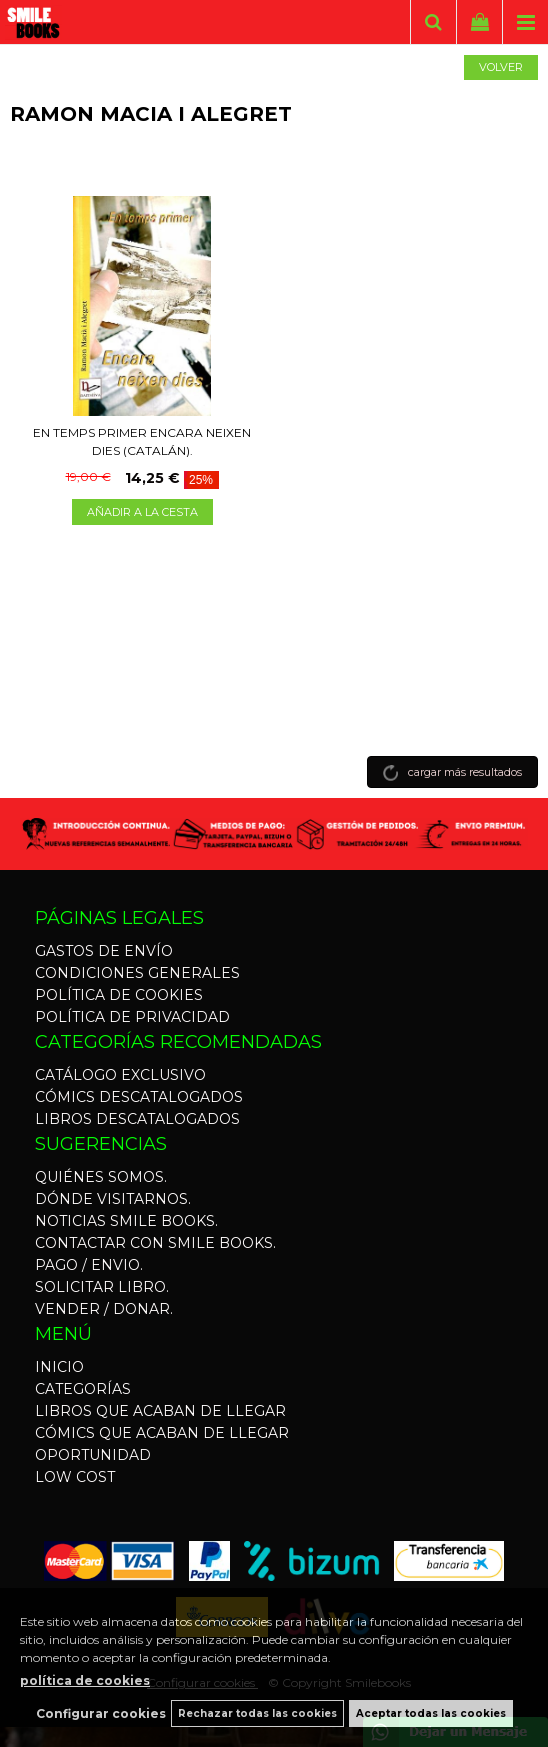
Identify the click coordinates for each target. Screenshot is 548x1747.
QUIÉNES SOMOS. (101, 1177)
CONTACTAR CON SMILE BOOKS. (155, 1243)
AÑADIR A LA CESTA (142, 512)
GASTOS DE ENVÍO (104, 951)
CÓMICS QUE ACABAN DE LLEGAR (162, 1433)
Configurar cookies (101, 1713)
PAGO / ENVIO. (89, 1265)
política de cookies (85, 1680)
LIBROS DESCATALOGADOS (137, 1119)
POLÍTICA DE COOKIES (119, 995)
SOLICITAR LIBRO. (102, 1287)
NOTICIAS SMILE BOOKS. (126, 1221)
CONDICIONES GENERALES (137, 973)
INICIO (59, 1367)
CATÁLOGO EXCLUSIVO (120, 1075)
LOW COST (75, 1477)
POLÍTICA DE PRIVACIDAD (132, 1017)
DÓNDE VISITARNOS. (113, 1199)
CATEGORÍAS (83, 1389)
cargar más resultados (465, 772)
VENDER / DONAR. (104, 1309)
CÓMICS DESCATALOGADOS (139, 1097)
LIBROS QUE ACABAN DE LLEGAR (160, 1411)
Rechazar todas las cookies (257, 1713)
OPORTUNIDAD (93, 1455)
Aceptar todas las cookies (431, 1713)
